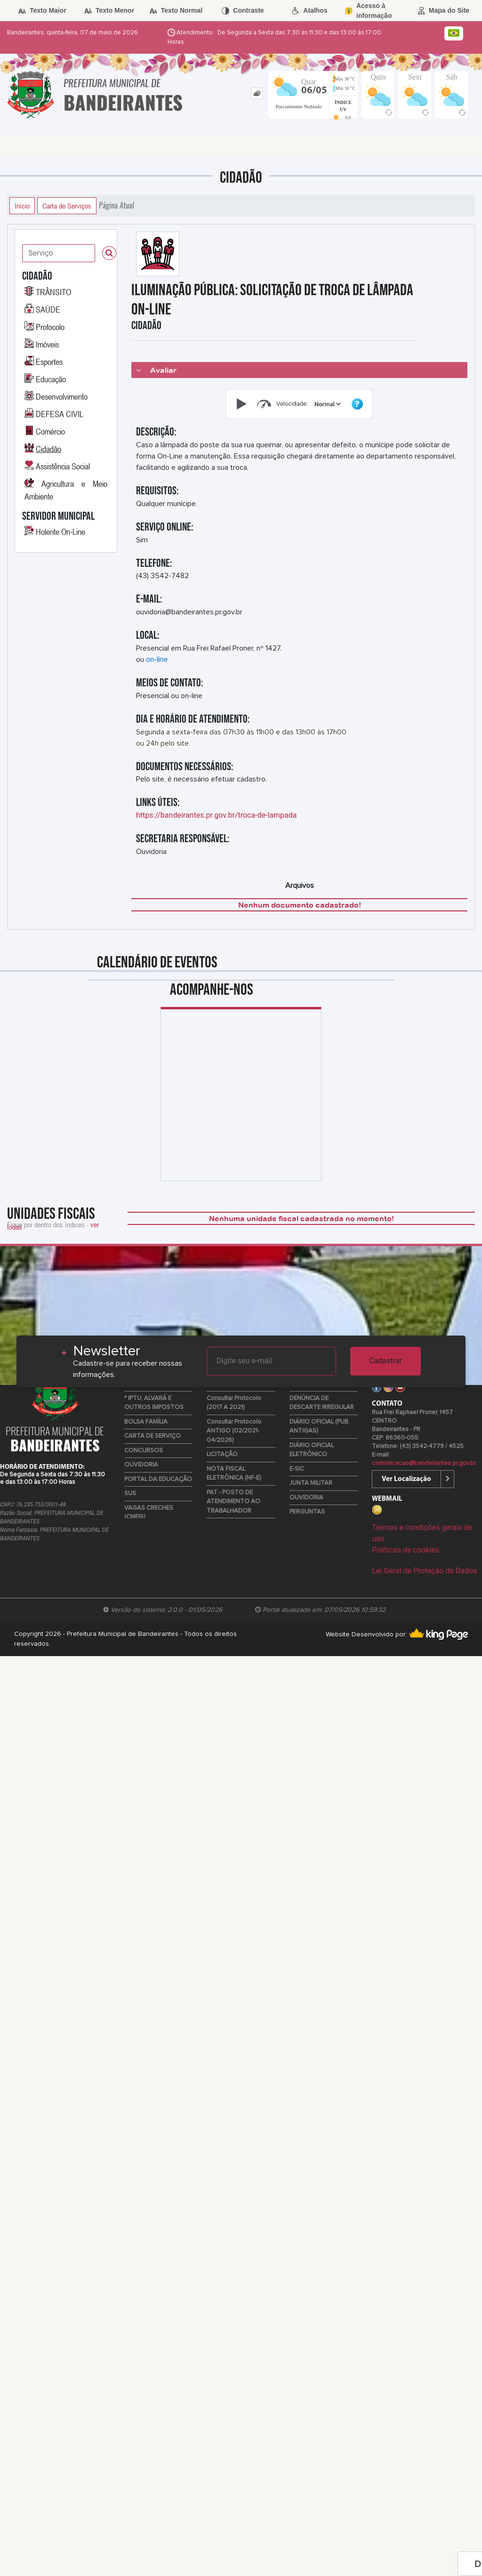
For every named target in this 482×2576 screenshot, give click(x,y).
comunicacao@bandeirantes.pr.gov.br (424, 1463)
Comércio (50, 431)
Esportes (49, 361)
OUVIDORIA (141, 1465)
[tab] (257, 93)
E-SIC (296, 1469)
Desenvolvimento (62, 396)
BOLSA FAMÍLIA (146, 1422)
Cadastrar (385, 1360)
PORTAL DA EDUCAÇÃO (158, 1479)
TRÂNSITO (53, 292)
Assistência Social (63, 466)
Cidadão (48, 448)
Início (22, 205)
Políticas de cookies (405, 1550)
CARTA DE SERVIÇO (152, 1436)
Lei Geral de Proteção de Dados (424, 1570)
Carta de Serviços (66, 205)
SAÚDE (48, 309)
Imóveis (47, 344)
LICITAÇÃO (222, 1454)
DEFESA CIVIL (59, 414)
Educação (51, 379)
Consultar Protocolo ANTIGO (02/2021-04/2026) (234, 1431)
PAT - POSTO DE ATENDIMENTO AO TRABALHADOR (233, 1501)
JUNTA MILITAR (310, 1483)
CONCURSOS (143, 1451)
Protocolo (50, 327)
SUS (130, 1493)
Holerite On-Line (60, 531)
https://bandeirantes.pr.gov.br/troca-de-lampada (216, 815)
